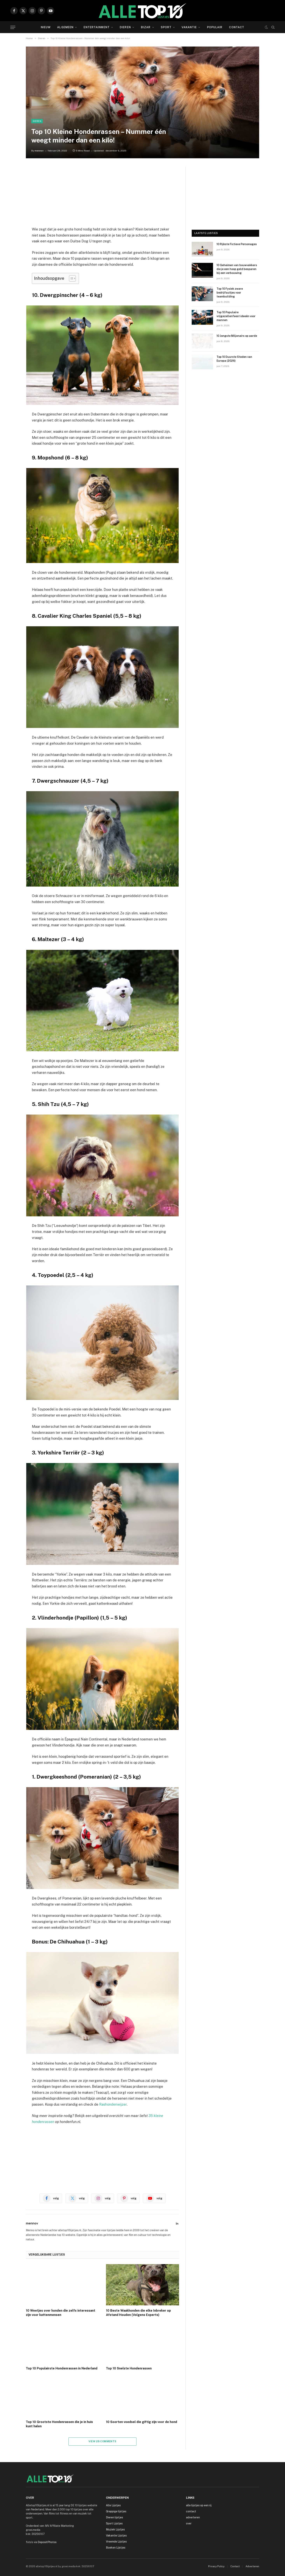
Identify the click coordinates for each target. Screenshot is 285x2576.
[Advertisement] (102, 193)
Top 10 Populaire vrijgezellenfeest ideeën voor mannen (236, 316)
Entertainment (97, 27)
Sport (166, 27)
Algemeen (65, 27)
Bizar (146, 27)
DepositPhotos (47, 2542)
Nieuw (46, 27)
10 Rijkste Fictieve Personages (237, 244)
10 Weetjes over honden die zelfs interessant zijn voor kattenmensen (60, 2313)
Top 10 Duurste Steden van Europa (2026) (234, 358)
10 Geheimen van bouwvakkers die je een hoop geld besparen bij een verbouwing (237, 269)
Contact (236, 27)
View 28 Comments (102, 2441)
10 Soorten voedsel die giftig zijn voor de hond (141, 2422)
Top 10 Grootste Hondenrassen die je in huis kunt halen (59, 2424)
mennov (39, 150)
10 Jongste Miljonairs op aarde (237, 335)
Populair (215, 27)
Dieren (125, 27)
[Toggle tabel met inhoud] (70, 278)
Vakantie (189, 27)
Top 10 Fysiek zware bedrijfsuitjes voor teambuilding (230, 292)
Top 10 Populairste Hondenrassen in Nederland (61, 2368)
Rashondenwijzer (113, 2104)
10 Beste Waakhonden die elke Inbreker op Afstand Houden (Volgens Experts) (138, 2313)
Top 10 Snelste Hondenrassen (129, 2368)
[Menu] (12, 27)
